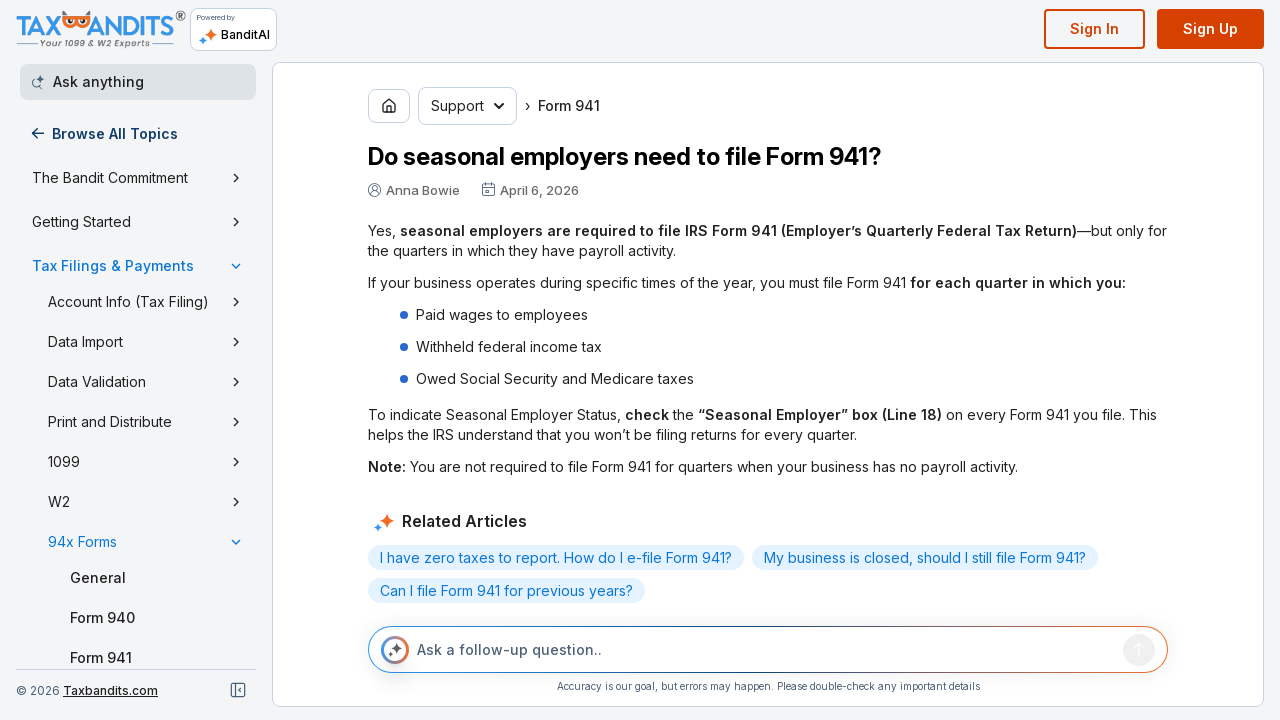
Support (467, 105)
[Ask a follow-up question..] (766, 650)
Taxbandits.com (110, 690)
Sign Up (1210, 28)
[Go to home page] (389, 106)
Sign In (1094, 28)
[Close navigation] (238, 690)
